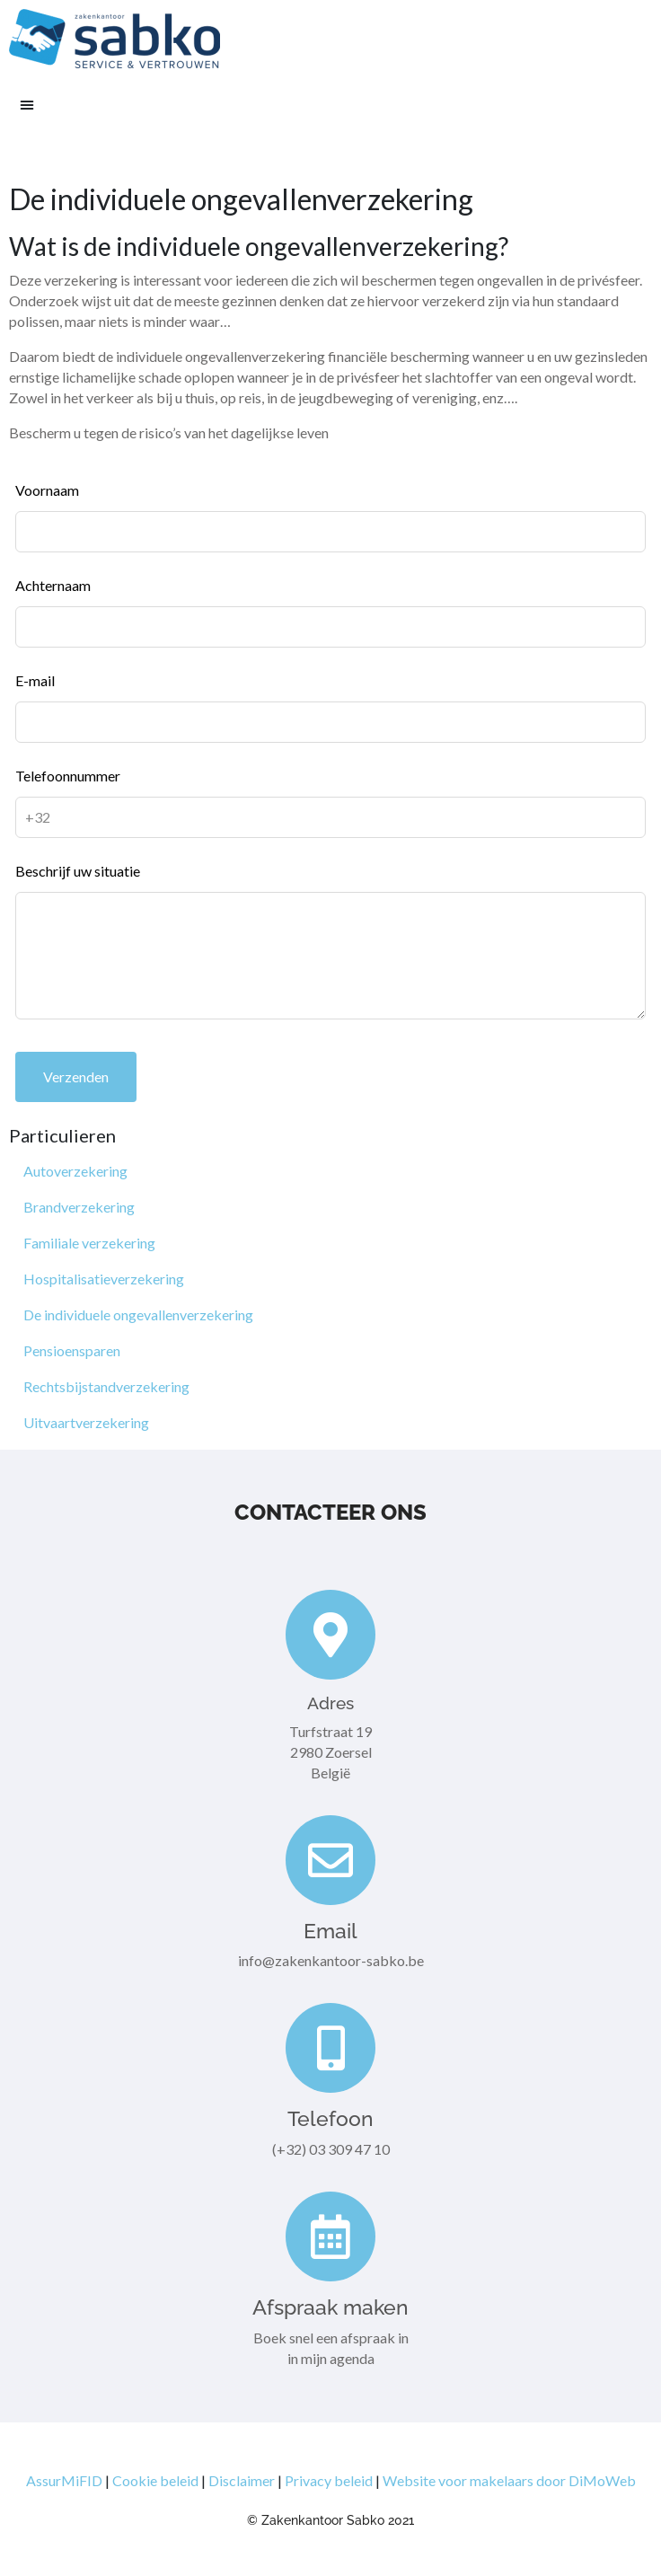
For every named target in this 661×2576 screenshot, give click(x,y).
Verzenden (76, 1076)
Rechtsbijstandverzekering (106, 1386)
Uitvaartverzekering (86, 1422)
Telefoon (330, 2118)
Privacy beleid (329, 2480)
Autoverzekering (75, 1170)
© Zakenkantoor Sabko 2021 (330, 2519)
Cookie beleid (155, 2480)
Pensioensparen (71, 1350)
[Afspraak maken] (330, 2236)
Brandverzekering (79, 1206)
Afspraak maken (330, 2307)
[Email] (330, 1860)
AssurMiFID (64, 2480)
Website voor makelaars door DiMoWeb (509, 2480)
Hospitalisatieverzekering (103, 1278)
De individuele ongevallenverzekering (138, 1314)
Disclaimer (241, 2480)
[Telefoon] (330, 2048)
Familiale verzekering (89, 1242)
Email (330, 1931)
